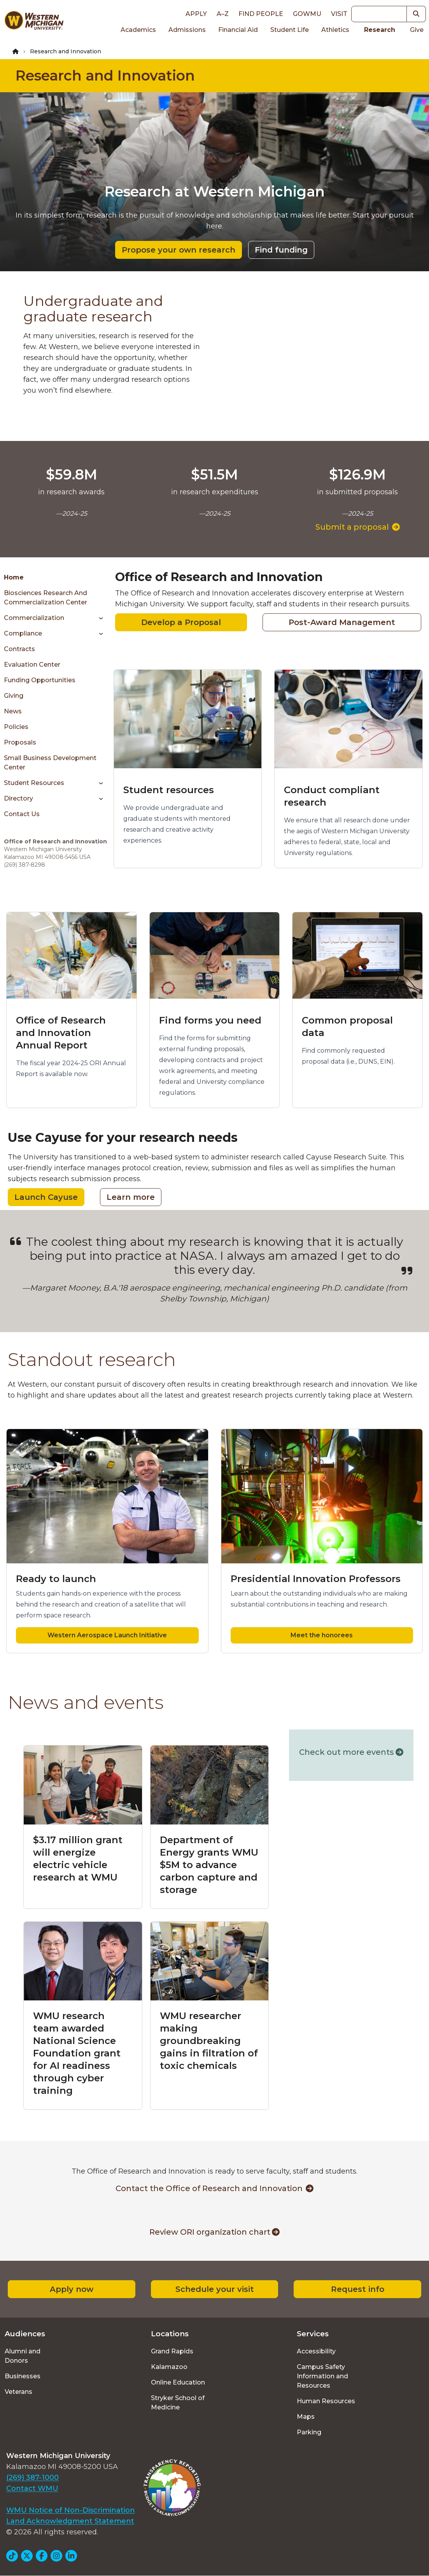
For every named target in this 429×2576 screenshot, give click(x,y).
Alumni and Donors (22, 2356)
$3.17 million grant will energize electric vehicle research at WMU (78, 1858)
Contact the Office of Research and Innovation (214, 2188)
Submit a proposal (357, 527)
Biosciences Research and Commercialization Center (45, 597)
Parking (309, 2432)
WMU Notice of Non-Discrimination (70, 2510)
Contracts (19, 649)
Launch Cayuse (46, 1197)
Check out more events (351, 1752)
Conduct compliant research (332, 796)
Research (379, 29)
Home (14, 577)
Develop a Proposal (181, 622)
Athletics (335, 29)
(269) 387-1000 (32, 2477)
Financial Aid (238, 29)
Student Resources (34, 783)
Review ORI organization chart (214, 2232)
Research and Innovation (105, 75)
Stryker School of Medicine (178, 2402)
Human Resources (326, 2401)
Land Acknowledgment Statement (70, 2521)
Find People (260, 14)
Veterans (18, 2391)
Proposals (20, 742)
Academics (138, 29)
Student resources (168, 789)
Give (417, 29)
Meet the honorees (322, 1635)
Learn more (131, 1197)
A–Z (223, 14)
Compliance (23, 633)
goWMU (307, 14)
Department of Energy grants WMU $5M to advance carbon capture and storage (209, 1864)
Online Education (178, 2382)
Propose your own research (178, 250)
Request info (357, 2289)
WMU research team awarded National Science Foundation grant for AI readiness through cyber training (77, 2053)
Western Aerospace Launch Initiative (107, 1635)
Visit (339, 14)
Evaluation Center (32, 664)
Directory (18, 798)
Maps (306, 2416)
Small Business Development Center (50, 762)
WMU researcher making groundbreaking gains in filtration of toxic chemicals (209, 2040)
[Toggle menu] (98, 618)
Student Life (289, 29)
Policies (16, 726)
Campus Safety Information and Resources (322, 2376)
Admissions (187, 29)
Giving (13, 695)
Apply (196, 14)
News (13, 711)
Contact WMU (32, 2488)
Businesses (22, 2376)
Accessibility (316, 2351)
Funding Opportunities (39, 680)
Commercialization (34, 618)
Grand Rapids (172, 2351)
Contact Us (22, 814)
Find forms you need (210, 1020)
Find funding (281, 250)
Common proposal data (347, 1026)
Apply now (71, 2289)
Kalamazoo (169, 2367)
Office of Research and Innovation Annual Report (61, 1033)
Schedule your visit (214, 2289)
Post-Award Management (342, 622)
